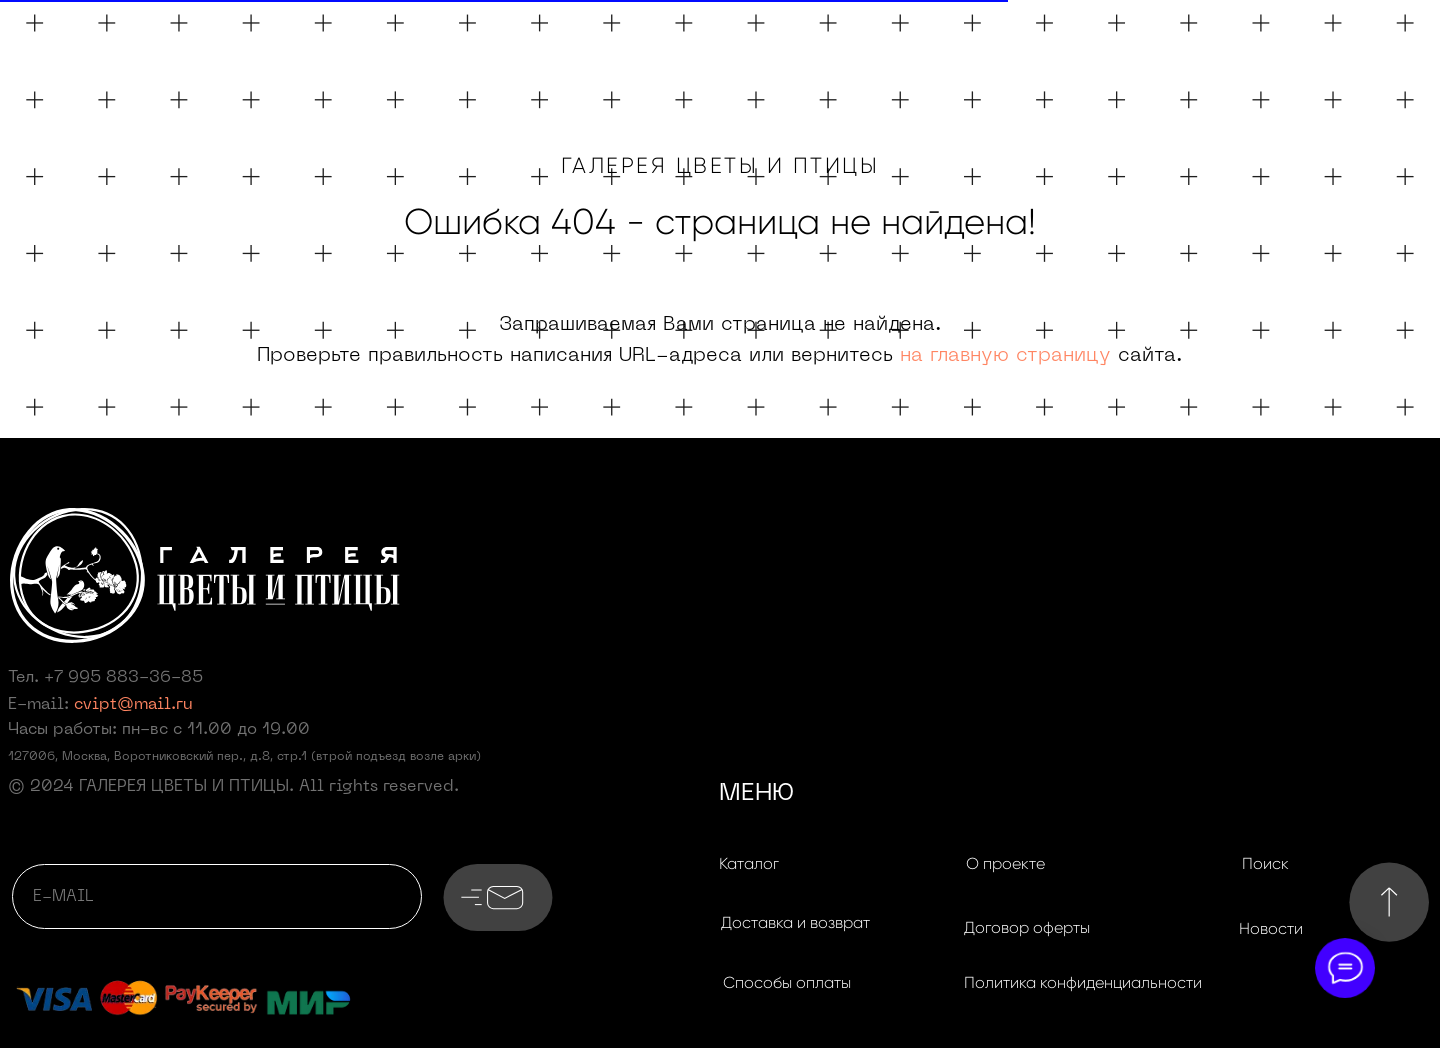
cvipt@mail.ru (133, 705)
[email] (217, 896)
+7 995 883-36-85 (123, 678)
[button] (795, 923)
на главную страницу (1005, 356)
